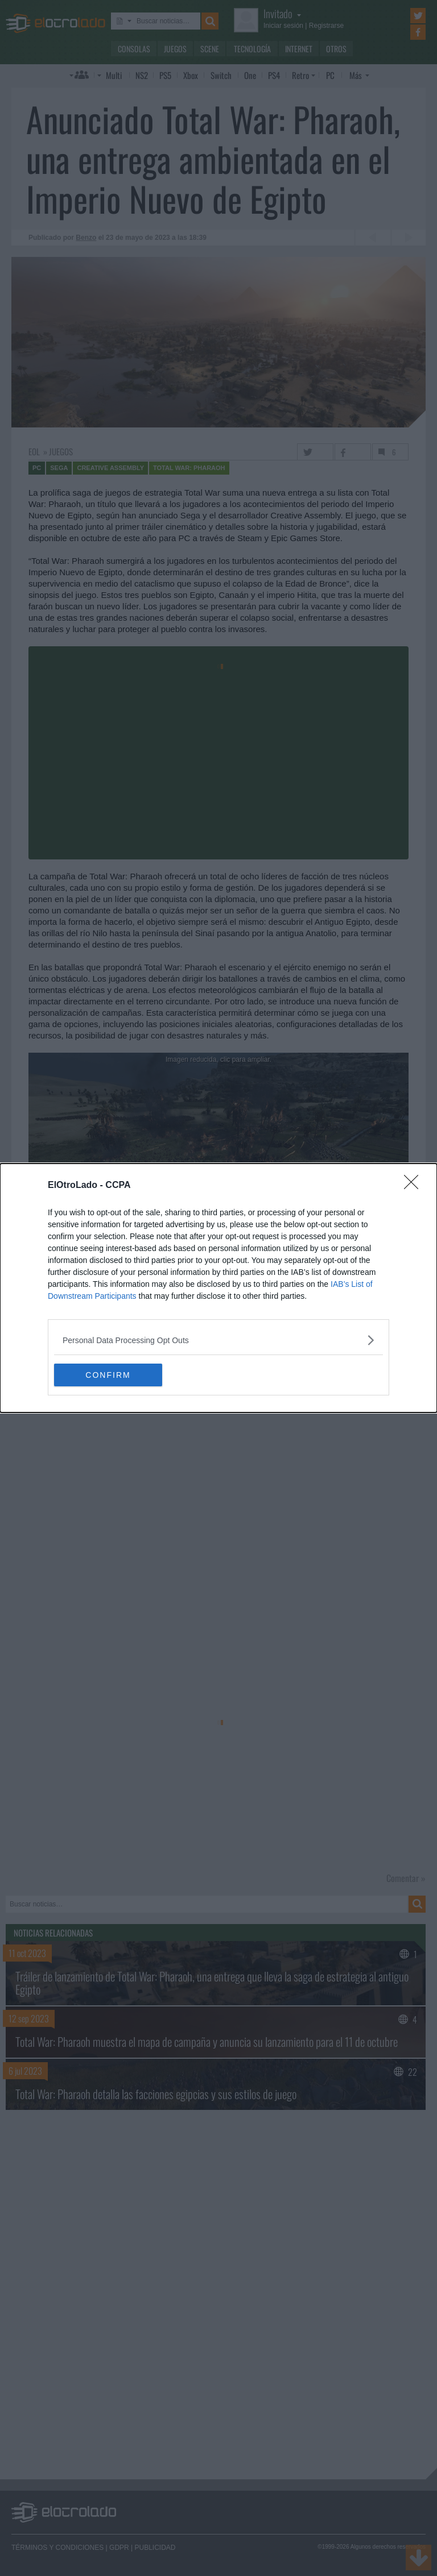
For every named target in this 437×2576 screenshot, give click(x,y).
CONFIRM (107, 1374)
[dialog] (218, 1288)
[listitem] (218, 1340)
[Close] (415, 1185)
